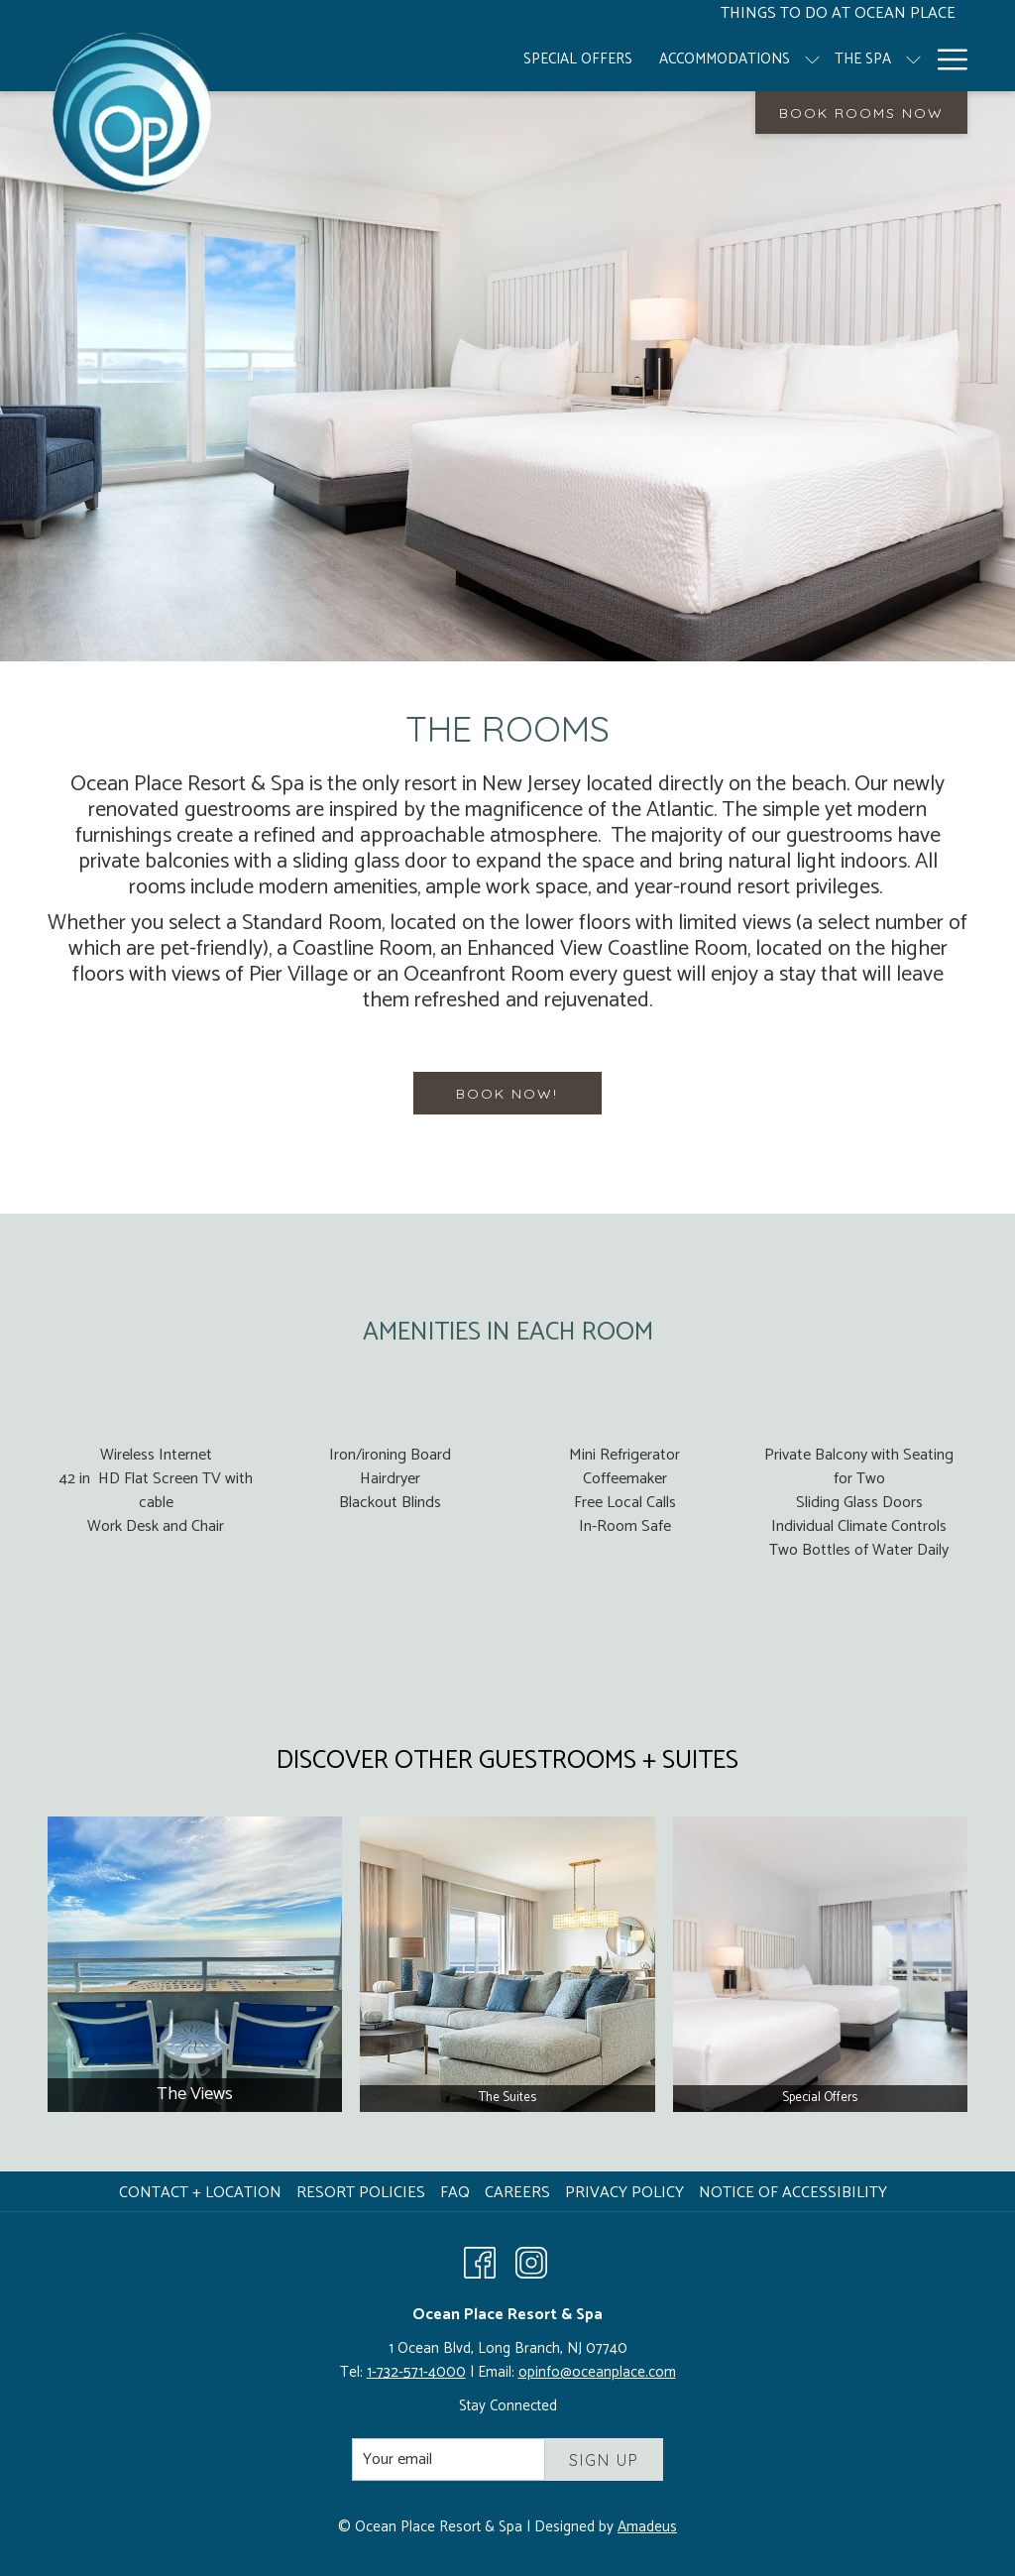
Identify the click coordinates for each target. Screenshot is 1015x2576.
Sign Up (604, 2460)
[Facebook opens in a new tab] (480, 2261)
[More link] (945, 59)
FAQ (455, 2192)
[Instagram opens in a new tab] (531, 2261)
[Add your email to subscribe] (448, 2459)
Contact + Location (200, 2192)
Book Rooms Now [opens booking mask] (861, 113)
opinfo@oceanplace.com (597, 2372)
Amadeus (647, 2527)
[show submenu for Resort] (913, 59)
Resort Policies (360, 2192)
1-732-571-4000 (416, 2372)
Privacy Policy (624, 2192)
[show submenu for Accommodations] (714, 59)
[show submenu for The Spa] (815, 59)
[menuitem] (479, 59)
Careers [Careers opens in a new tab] (520, 2192)
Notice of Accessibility (793, 2192)
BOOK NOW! (507, 1094)
